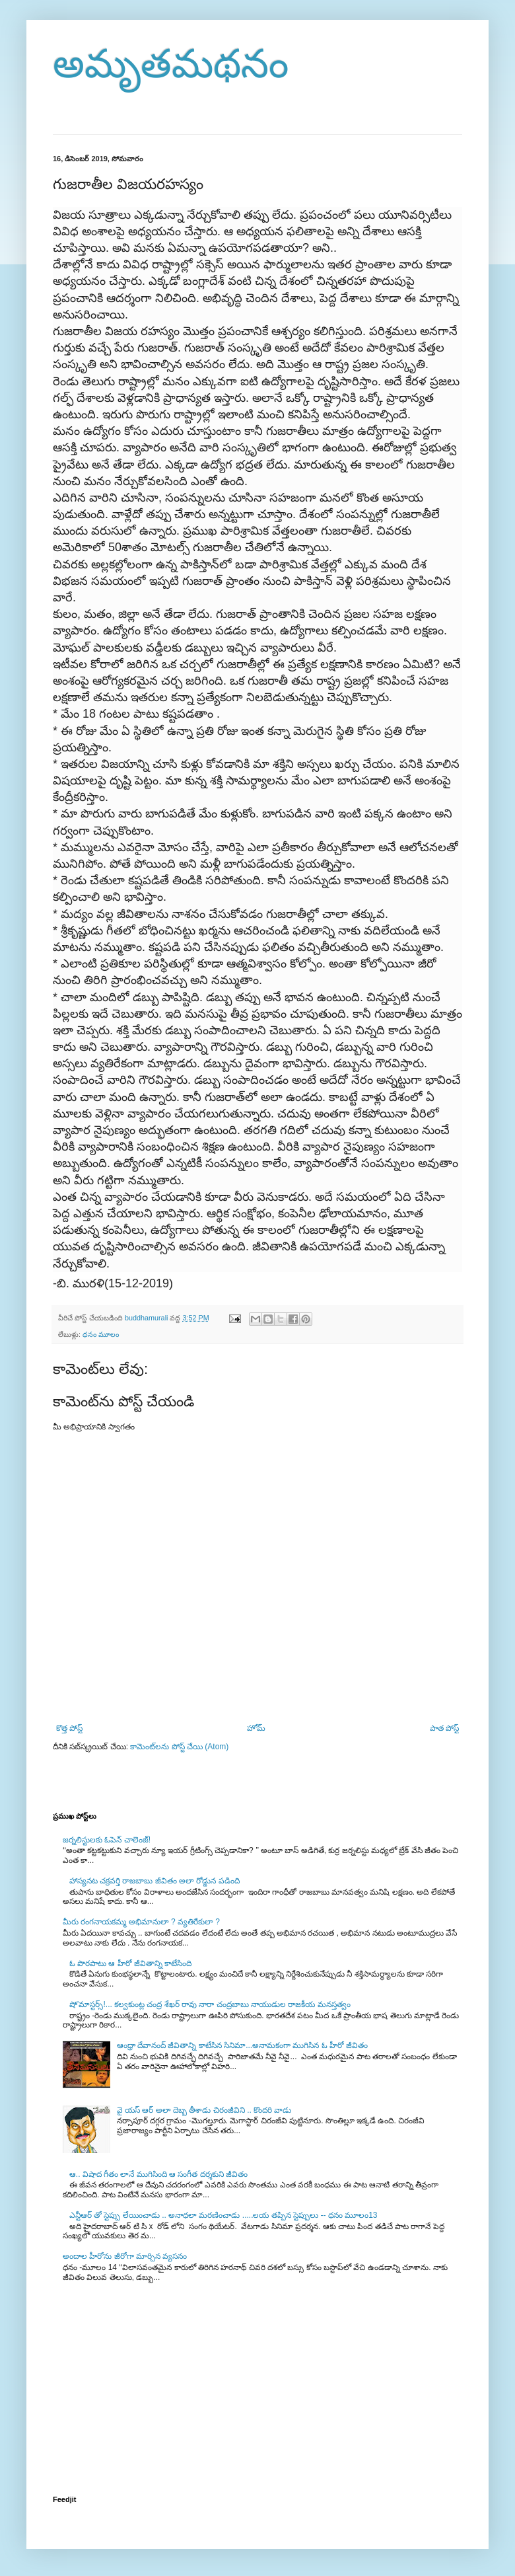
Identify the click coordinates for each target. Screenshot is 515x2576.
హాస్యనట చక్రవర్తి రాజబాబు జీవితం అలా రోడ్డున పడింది (154, 1880)
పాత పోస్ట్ (444, 1728)
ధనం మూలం (101, 1334)
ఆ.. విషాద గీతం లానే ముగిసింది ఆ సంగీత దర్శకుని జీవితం (158, 2174)
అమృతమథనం (171, 64)
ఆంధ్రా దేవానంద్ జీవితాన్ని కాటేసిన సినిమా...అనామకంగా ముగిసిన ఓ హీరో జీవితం (242, 2045)
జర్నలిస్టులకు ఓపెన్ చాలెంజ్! (107, 1839)
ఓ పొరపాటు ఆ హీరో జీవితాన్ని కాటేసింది (130, 1963)
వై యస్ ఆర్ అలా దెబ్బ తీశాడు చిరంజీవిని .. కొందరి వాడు (204, 2110)
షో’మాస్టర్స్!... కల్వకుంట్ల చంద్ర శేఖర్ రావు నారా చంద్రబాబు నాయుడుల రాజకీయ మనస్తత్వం (210, 2004)
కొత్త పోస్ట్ (69, 1728)
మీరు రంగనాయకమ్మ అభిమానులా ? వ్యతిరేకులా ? (141, 1921)
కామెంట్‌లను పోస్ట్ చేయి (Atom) (179, 1746)
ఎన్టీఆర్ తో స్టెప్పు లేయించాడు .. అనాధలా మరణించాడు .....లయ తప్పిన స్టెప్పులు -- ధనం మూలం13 (223, 2215)
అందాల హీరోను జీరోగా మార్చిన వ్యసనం (125, 2256)
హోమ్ (256, 1728)
